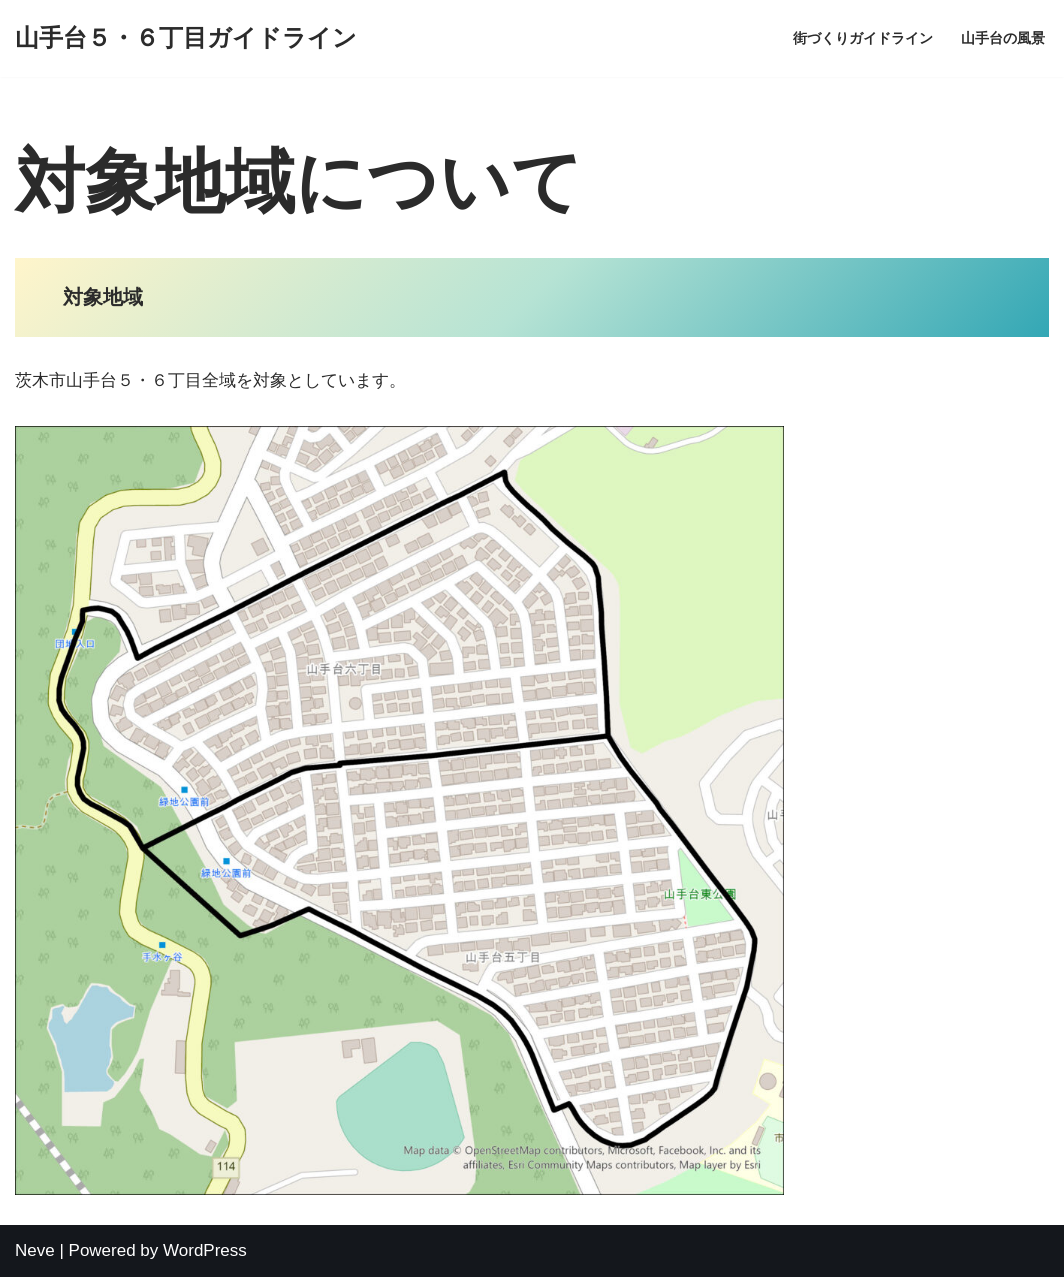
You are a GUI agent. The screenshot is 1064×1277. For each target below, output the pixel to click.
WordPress (205, 1250)
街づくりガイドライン (863, 38)
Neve (35, 1250)
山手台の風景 (1003, 38)
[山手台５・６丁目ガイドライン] (186, 38)
